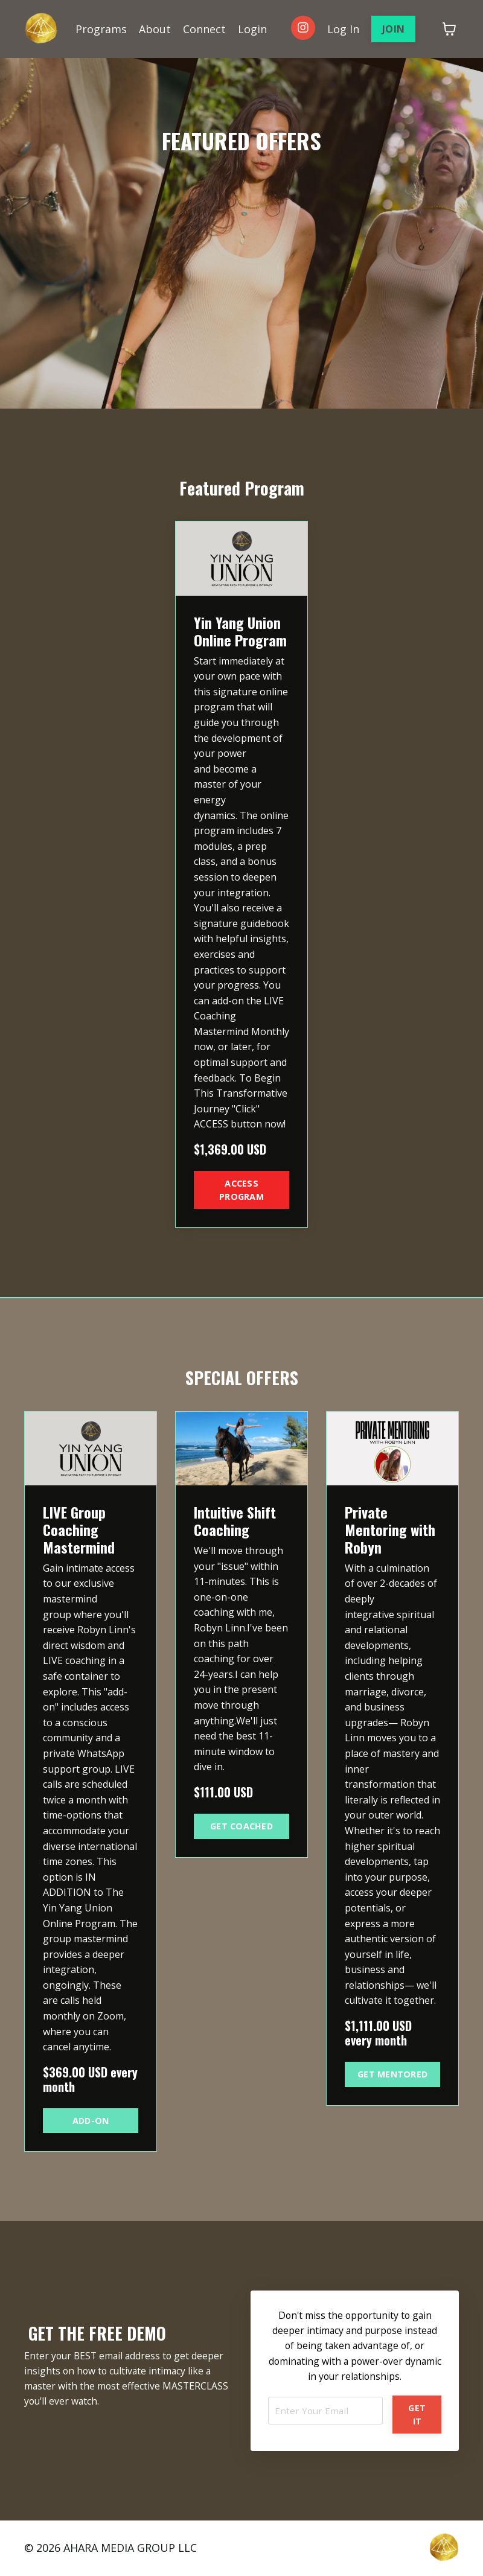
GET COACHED (241, 1826)
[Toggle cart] (449, 29)
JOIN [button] (393, 29)
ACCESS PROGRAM (241, 1190)
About (155, 28)
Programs (101, 28)
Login (252, 28)
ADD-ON (90, 2120)
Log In (343, 28)
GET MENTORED (392, 2074)
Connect (204, 28)
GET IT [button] (417, 2414)
